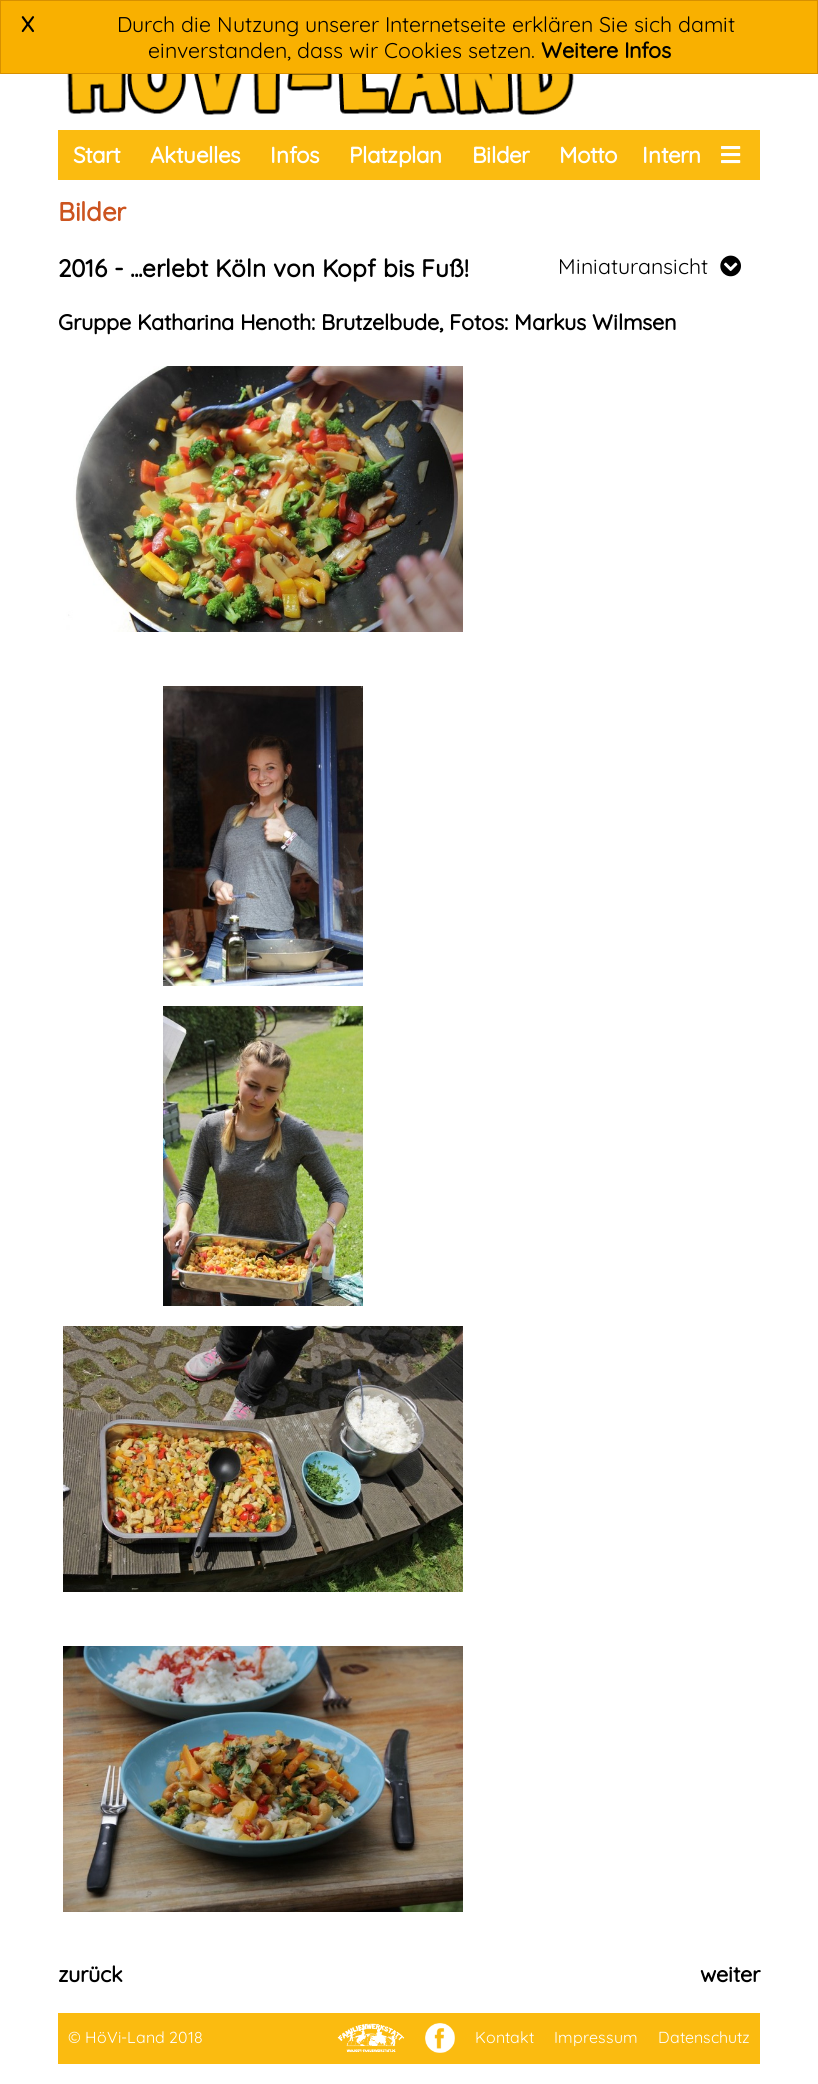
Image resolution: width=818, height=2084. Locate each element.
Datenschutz (704, 2037)
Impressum (596, 2037)
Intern (671, 155)
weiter (730, 1974)
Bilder (500, 155)
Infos (294, 155)
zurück (90, 1974)
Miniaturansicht (649, 266)
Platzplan (395, 155)
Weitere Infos (606, 50)
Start (96, 155)
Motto (588, 155)
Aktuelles (195, 155)
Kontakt (504, 2037)
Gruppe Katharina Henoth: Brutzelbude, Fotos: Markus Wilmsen (367, 322)
